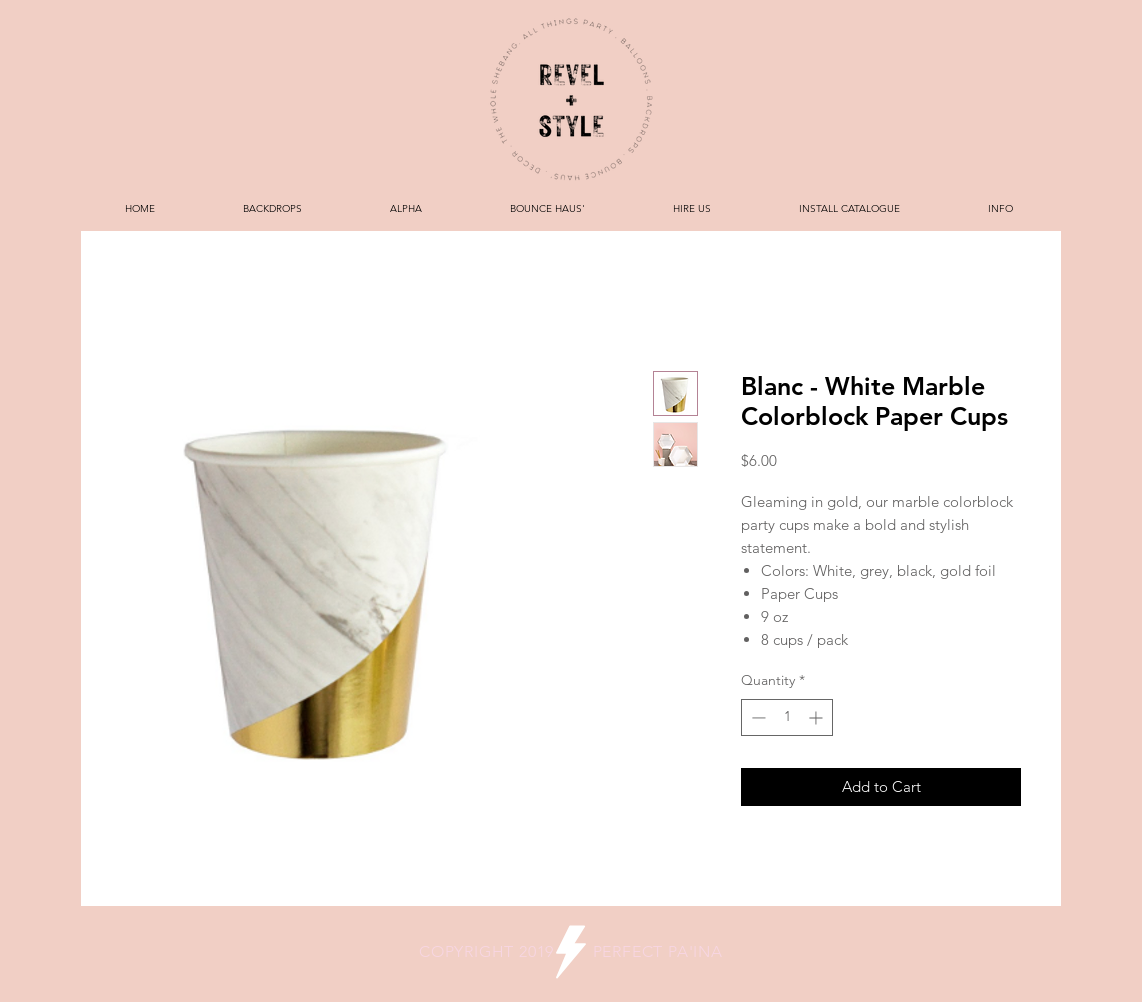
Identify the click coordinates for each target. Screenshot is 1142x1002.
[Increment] (817, 717)
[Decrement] (756, 717)
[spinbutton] (787, 717)
